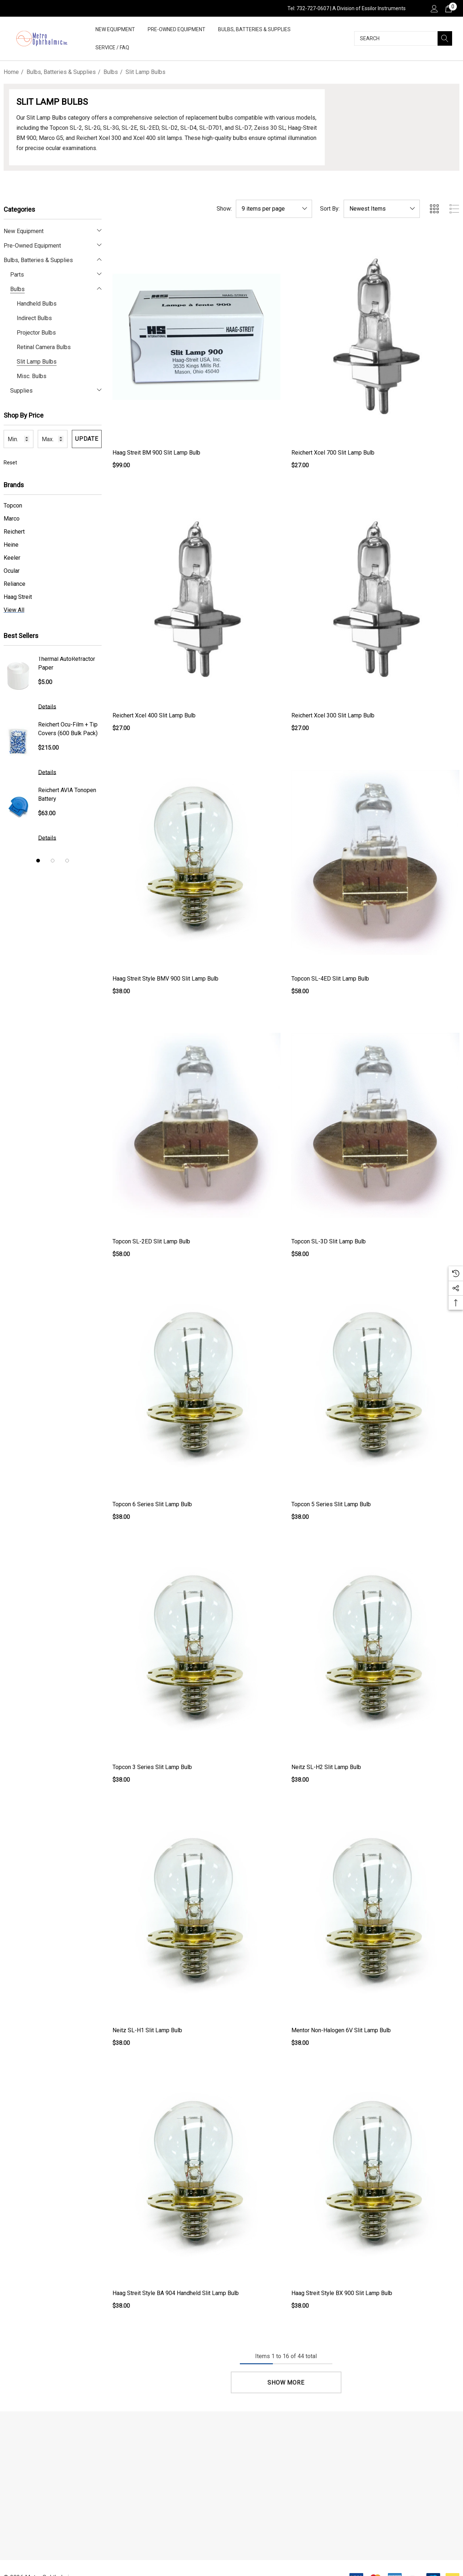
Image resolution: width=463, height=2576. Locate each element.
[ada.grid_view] (434, 209)
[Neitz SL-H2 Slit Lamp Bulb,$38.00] (375, 1651)
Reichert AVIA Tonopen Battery (67, 794)
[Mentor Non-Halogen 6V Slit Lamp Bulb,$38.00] (375, 1914)
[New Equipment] (115, 29)
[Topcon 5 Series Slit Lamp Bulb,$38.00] (375, 1388)
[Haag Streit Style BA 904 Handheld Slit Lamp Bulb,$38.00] (196, 2177)
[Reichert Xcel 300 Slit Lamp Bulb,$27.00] (375, 599)
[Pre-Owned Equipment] (176, 29)
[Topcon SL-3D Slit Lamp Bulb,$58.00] (375, 1125)
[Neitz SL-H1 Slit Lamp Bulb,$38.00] (196, 1914)
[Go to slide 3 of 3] (67, 860)
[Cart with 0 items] (448, 8)
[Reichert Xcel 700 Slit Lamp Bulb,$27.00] (375, 337)
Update (86, 438)
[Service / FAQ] (112, 48)
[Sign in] (434, 8)
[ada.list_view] (454, 209)
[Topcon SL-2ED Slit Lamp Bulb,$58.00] (196, 1125)
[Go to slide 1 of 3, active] (38, 860)
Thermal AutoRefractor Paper (66, 663)
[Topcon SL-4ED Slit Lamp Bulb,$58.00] (375, 862)
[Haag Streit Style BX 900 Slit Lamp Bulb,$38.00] (375, 2177)
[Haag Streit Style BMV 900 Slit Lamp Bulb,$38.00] (196, 862)
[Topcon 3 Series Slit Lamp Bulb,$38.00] (196, 1651)
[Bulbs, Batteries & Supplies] (254, 29)
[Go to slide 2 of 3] (52, 860)
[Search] (445, 38)
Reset (10, 462)
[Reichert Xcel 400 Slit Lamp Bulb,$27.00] (196, 599)
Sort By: (330, 209)
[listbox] (382, 209)
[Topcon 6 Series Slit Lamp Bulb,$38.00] (196, 1388)
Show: (224, 209)
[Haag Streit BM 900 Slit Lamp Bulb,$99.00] (196, 337)
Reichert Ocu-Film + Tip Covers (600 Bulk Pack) (68, 729)
